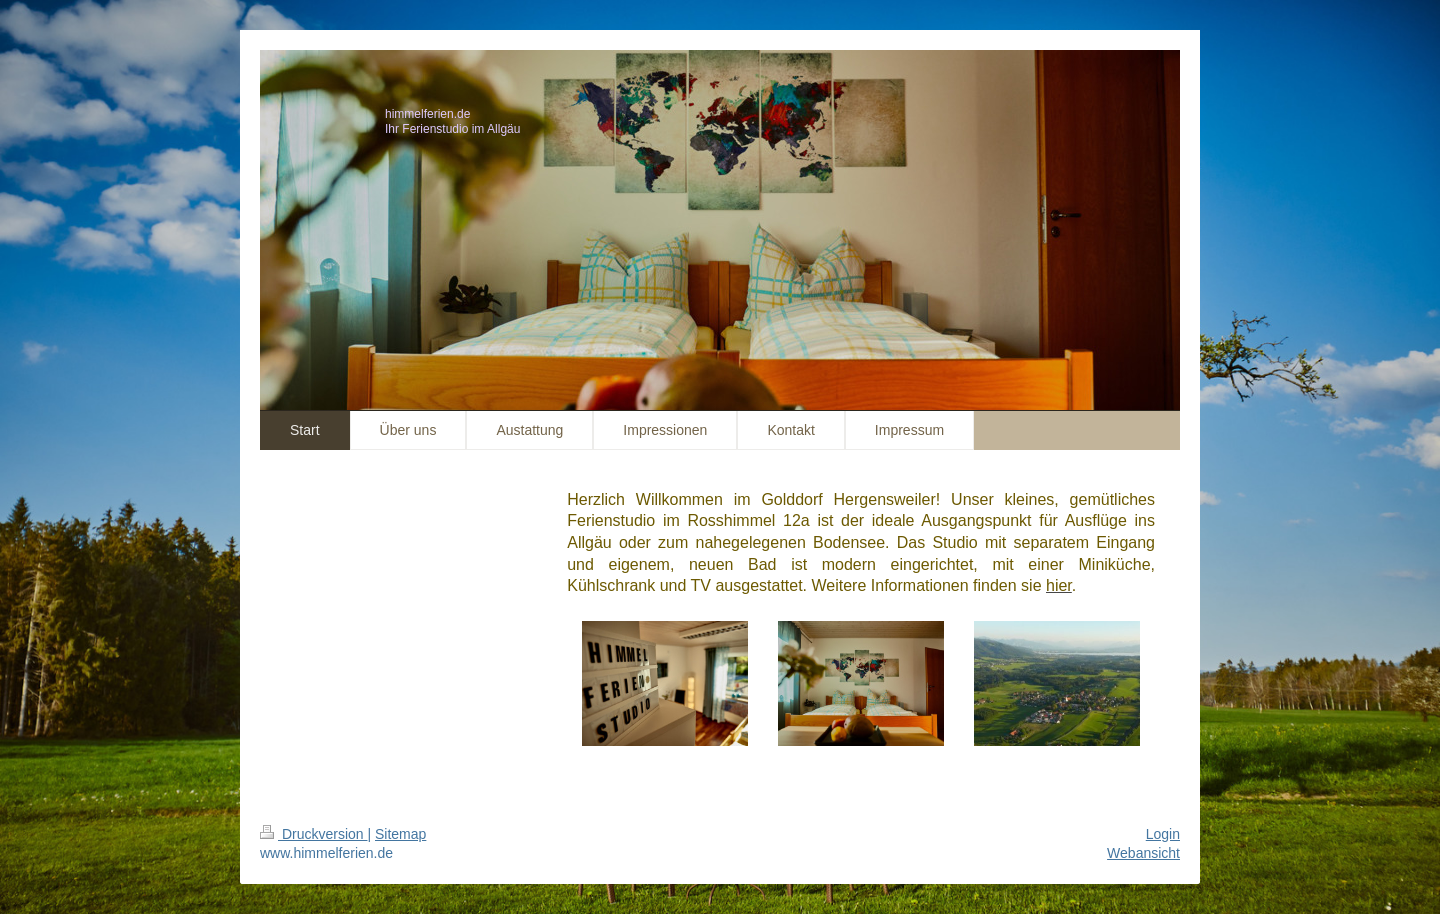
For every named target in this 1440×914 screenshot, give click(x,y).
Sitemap (400, 834)
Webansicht (1143, 853)
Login (1163, 834)
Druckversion (313, 834)
